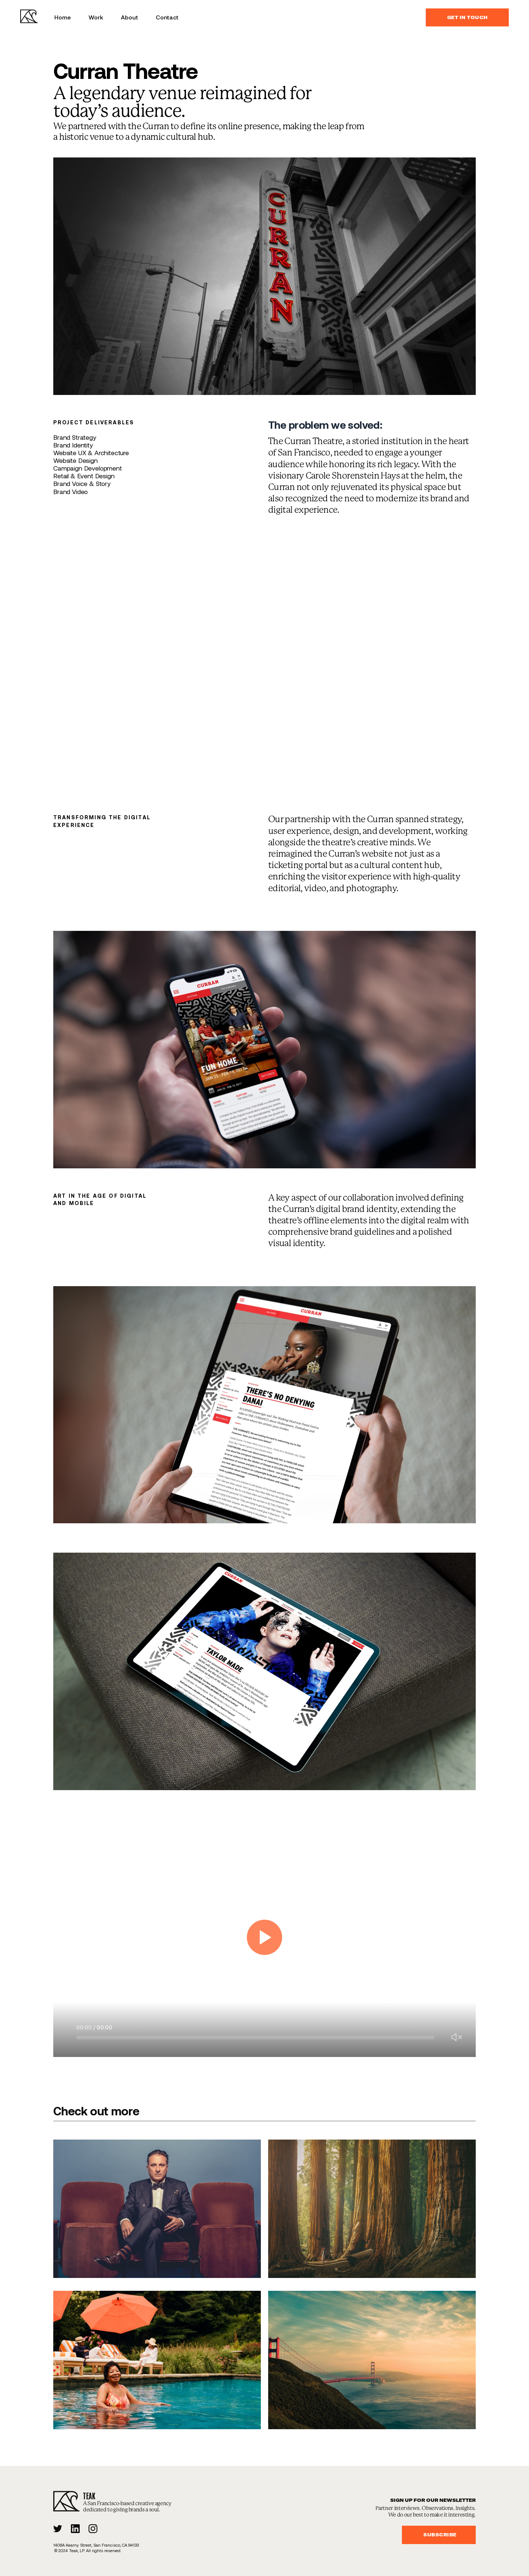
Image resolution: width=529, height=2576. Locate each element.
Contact (167, 17)
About (129, 17)
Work (96, 17)
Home (62, 17)
